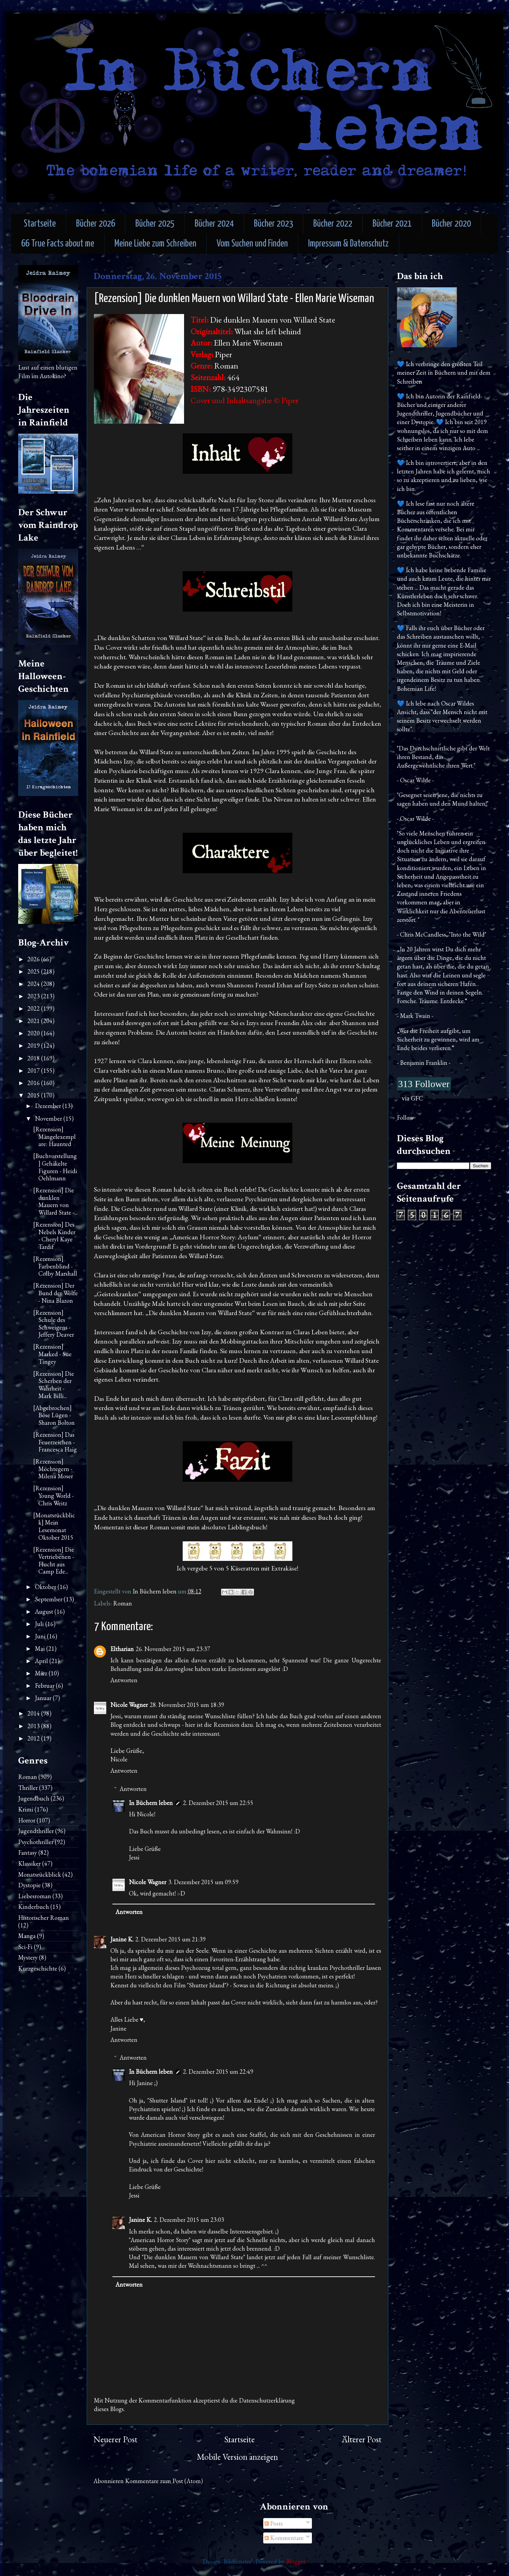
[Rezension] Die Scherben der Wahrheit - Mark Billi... (53, 1385)
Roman (122, 1603)
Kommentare (284, 2538)
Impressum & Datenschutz (348, 244)
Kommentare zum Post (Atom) (164, 2481)
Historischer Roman (43, 1918)
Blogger (295, 2561)
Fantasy (27, 1852)
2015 (34, 1095)
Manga (27, 1936)
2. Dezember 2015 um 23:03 (189, 2220)
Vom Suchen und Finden (252, 244)
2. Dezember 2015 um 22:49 (218, 2071)
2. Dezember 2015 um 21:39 (170, 1939)
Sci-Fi (25, 1947)
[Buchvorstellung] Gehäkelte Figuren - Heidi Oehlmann (55, 1167)
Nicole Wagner (129, 1705)
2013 (34, 1726)
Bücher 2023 (273, 224)
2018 (34, 1058)
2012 (34, 1738)
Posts (274, 2523)
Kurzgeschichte (37, 1968)
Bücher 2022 (332, 224)
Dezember (48, 1106)
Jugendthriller (36, 1831)
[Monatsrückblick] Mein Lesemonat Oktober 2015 (54, 1526)
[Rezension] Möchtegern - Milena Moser (53, 1468)
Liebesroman (34, 1896)
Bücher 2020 (451, 224)
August (44, 1611)
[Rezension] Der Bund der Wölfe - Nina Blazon (55, 1292)
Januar (44, 1698)
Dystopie (29, 1885)
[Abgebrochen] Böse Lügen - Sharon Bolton (54, 1415)
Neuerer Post (115, 2439)
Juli (40, 1624)
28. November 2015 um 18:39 (187, 1705)
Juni (41, 1636)
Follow (405, 1117)
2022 (34, 1008)
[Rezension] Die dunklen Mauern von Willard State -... (55, 1201)
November (49, 1118)
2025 (34, 971)
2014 (34, 1713)
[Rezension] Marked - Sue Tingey (52, 1354)
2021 (34, 1021)
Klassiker (29, 1863)
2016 (34, 1083)
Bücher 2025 (154, 224)
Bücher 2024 (214, 224)
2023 (34, 996)
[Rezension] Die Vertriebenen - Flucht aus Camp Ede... (53, 1560)
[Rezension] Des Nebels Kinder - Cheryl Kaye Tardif (54, 1235)
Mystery (28, 1957)
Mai (40, 1648)
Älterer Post (361, 2439)
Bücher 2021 (392, 224)
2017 (34, 1070)
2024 (34, 984)
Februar (45, 1685)
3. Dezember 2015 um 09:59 (203, 1882)
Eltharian (122, 1649)
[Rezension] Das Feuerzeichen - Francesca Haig (55, 1442)
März (42, 1673)
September (49, 1599)
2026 (34, 959)
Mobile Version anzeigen (237, 2457)
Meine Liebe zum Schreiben (155, 244)
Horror (26, 1820)
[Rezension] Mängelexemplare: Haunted (54, 1136)
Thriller (28, 1788)
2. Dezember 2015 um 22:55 (218, 1803)
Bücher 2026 (95, 224)
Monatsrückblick (39, 1874)
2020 (34, 1033)
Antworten (123, 1680)
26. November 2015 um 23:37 (173, 1649)
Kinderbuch (33, 1907)
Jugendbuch (33, 1798)
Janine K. (121, 1939)
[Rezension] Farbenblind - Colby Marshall (55, 1266)
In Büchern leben (151, 1803)
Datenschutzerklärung (267, 2400)
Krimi (25, 1809)
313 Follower (424, 1084)
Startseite (40, 224)
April (42, 1661)
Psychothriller (35, 1842)
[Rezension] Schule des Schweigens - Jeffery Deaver (53, 1324)
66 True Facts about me (57, 244)
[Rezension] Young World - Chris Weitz (53, 1495)
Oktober (46, 1587)
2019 (34, 1045)
